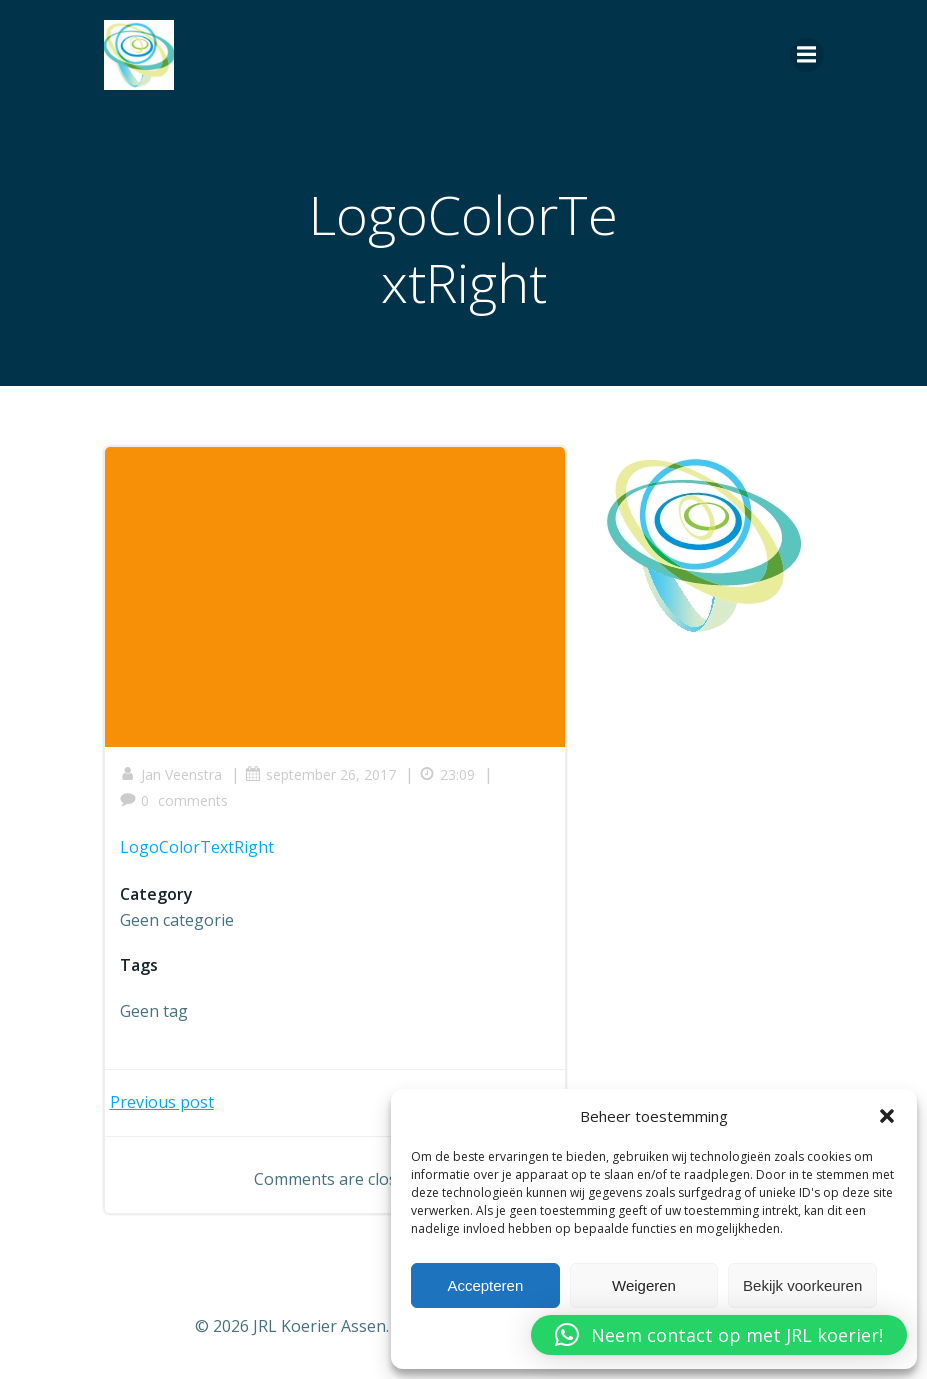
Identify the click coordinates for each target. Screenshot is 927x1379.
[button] (887, 1116)
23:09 (447, 774)
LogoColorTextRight (197, 847)
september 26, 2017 (320, 774)
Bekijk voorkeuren (802, 1285)
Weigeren (644, 1285)
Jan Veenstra (171, 774)
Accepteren (485, 1285)
